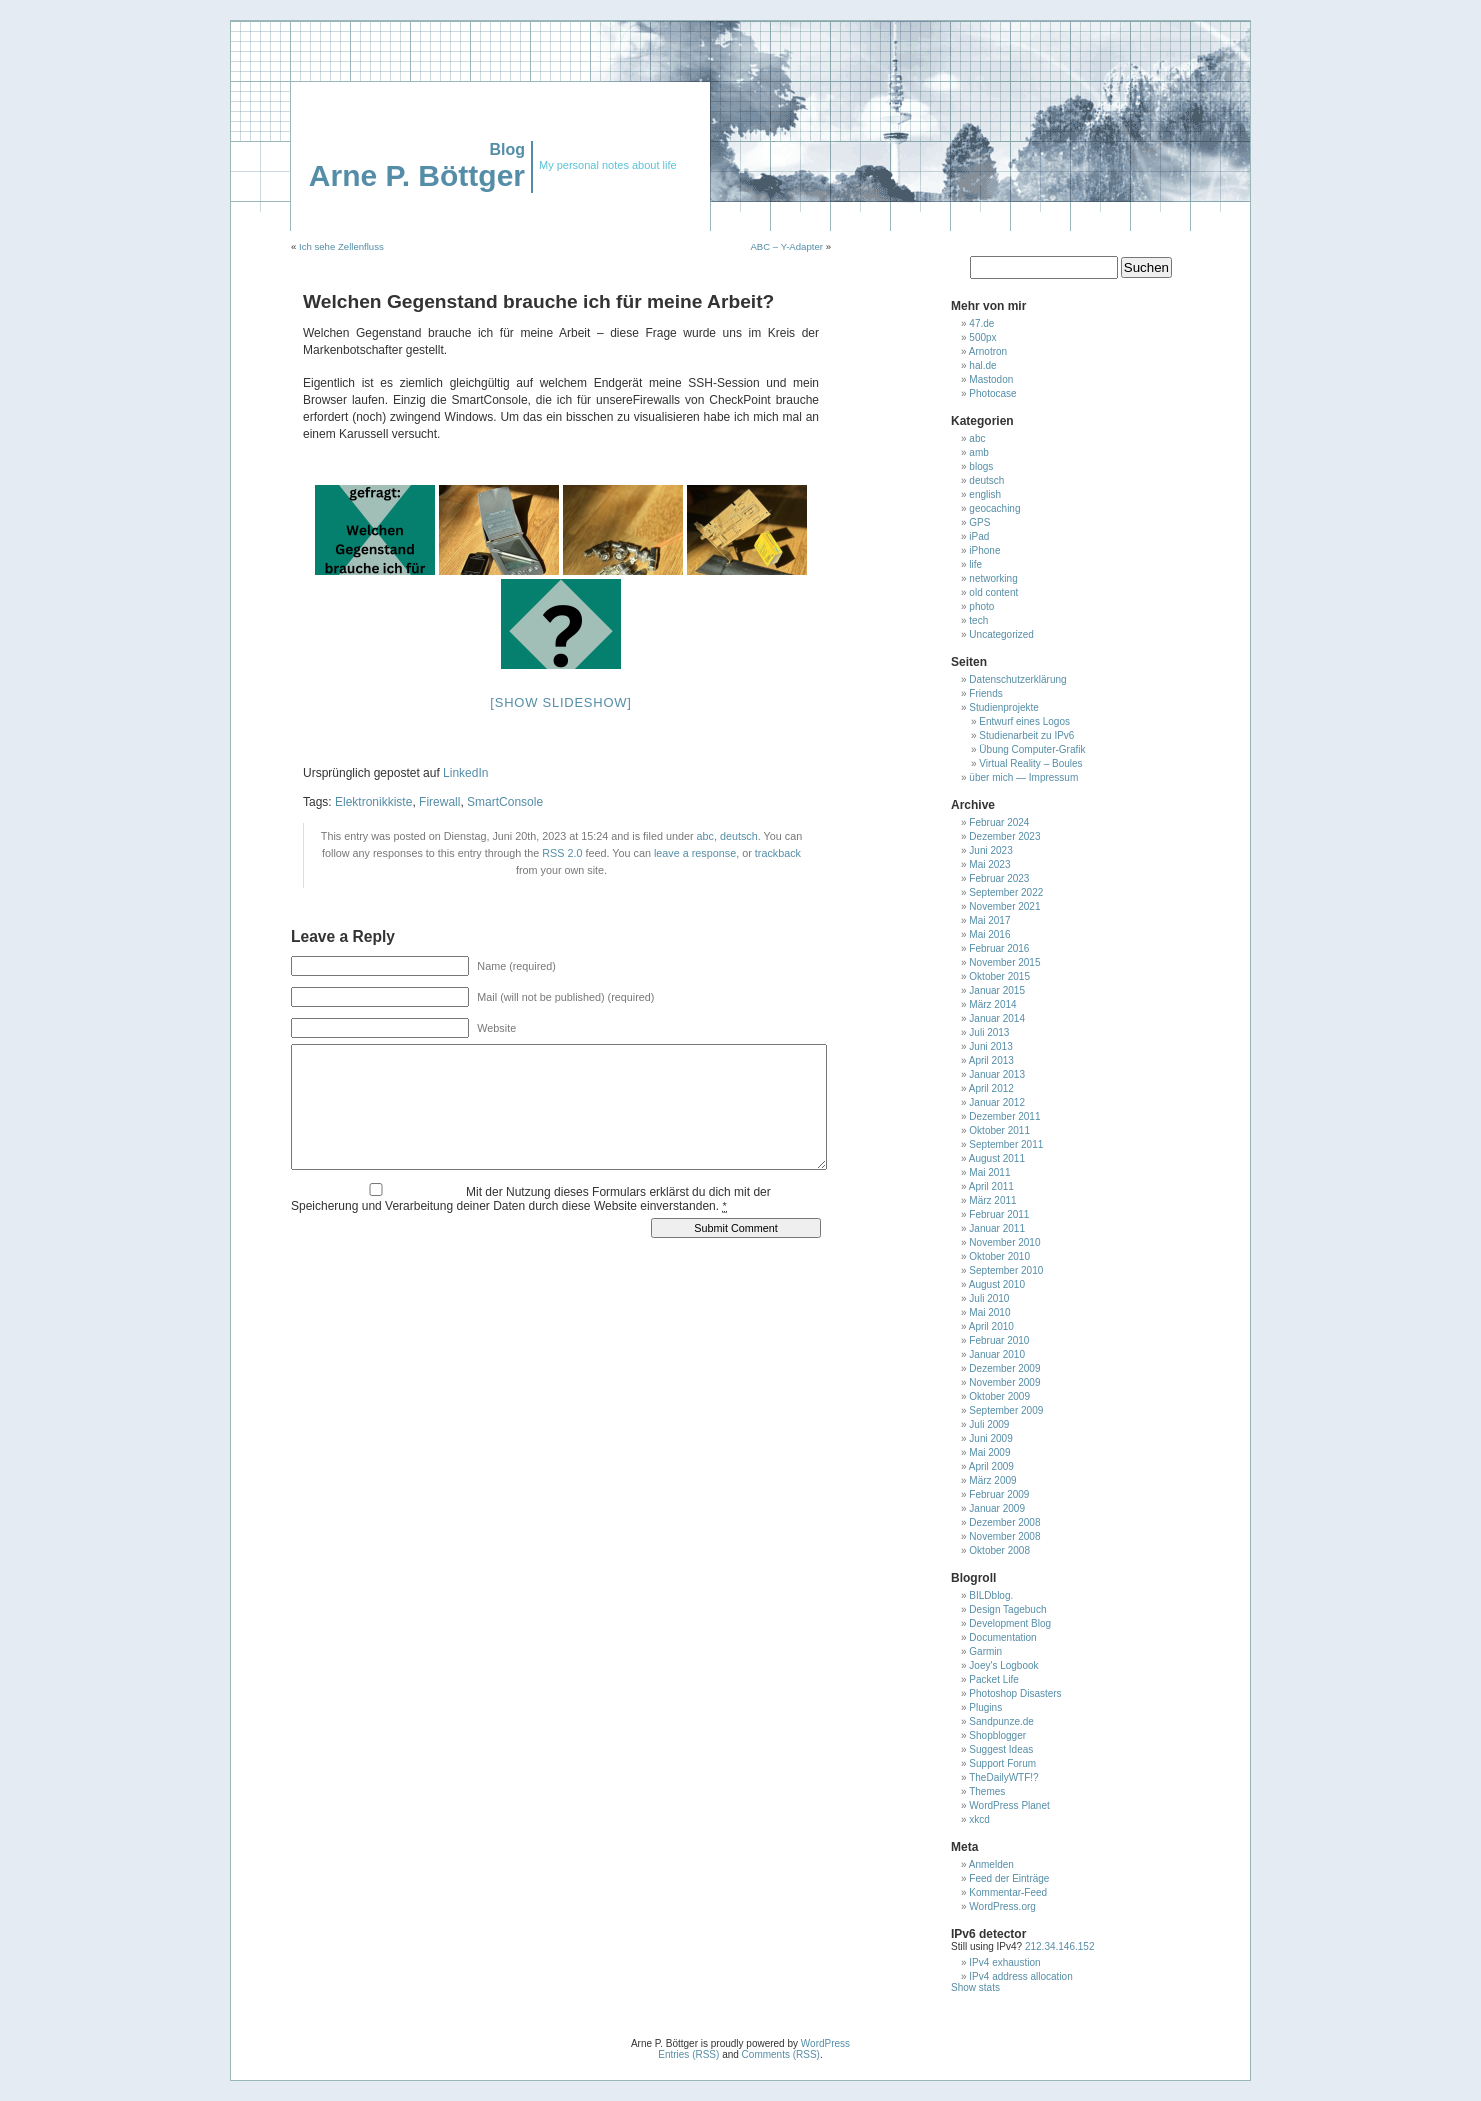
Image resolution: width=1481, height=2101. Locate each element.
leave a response (695, 853)
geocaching (994, 508)
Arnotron (988, 351)
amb (978, 452)
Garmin (985, 1651)
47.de (981, 323)
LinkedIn (465, 773)
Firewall (439, 802)
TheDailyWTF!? (1003, 1777)
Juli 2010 (989, 1298)
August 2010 (997, 1284)
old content (993, 592)
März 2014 (992, 1004)
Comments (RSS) (781, 2054)
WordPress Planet (1009, 1805)
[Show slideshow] (560, 702)
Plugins (985, 1707)
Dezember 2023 (1004, 836)
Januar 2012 (997, 1102)
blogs (981, 466)
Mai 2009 (989, 1452)
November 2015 (1004, 962)
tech (978, 620)
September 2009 (1006, 1410)
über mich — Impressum (1023, 777)
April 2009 (991, 1466)
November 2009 (1004, 1382)
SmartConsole (505, 802)
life (975, 564)
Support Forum (1002, 1763)
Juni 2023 (990, 850)
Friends (985, 693)
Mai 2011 (989, 1172)
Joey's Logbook (1003, 1665)
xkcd (979, 1819)
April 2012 (991, 1088)
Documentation (1002, 1637)
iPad (979, 536)
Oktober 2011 (999, 1130)
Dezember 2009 (1004, 1368)
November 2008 (1004, 1536)
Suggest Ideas (1001, 1749)
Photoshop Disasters (1015, 1693)
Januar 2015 (997, 990)
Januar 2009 (997, 1508)
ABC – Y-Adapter (786, 246)
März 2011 (992, 1200)
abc (705, 836)
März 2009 (992, 1480)
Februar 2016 (999, 948)
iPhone (984, 550)
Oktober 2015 (999, 976)
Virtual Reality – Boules (1030, 763)
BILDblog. (991, 1595)
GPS (979, 522)
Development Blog (1010, 1623)
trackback (778, 853)
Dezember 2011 (1004, 1116)
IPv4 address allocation (1020, 1976)
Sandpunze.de (1001, 1721)
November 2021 (1004, 906)
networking (993, 578)
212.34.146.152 (1058, 1946)
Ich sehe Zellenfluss (341, 246)
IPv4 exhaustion (1004, 1962)
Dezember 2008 (1004, 1522)
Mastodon (991, 379)
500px (982, 337)
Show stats (975, 1987)
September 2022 (1006, 892)
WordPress (825, 2043)
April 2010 (991, 1326)
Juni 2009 (990, 1438)
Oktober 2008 (999, 1550)
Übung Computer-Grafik (1032, 749)
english (985, 494)
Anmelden (991, 1864)
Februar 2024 (999, 822)
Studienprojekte (1004, 707)
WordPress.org (1002, 1906)
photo (981, 606)
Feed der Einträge (1009, 1878)
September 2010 (1006, 1270)
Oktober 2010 (999, 1256)
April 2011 (991, 1186)
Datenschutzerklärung (1017, 679)
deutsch (739, 836)
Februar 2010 (999, 1340)
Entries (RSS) (688, 2054)
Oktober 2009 (999, 1396)
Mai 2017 (989, 920)
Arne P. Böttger (417, 175)
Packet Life (993, 1679)
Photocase (992, 393)
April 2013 (991, 1060)
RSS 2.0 (562, 853)
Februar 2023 (999, 878)
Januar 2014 (997, 1018)
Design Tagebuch (1007, 1609)
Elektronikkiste (373, 802)
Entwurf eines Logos (1024, 721)
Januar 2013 (997, 1074)
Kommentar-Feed (1008, 1892)
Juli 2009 (989, 1424)
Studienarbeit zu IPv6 (1026, 735)
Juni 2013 (990, 1046)
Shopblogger (997, 1735)
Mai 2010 (989, 1312)
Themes (987, 1791)
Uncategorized (1001, 634)
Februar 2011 (999, 1214)
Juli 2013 (989, 1032)
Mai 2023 (989, 864)
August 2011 (997, 1158)
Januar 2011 (997, 1228)
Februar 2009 (999, 1494)
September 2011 (1006, 1144)
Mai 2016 (989, 934)
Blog (507, 149)
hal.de (982, 365)
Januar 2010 (997, 1354)
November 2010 (1004, 1242)
